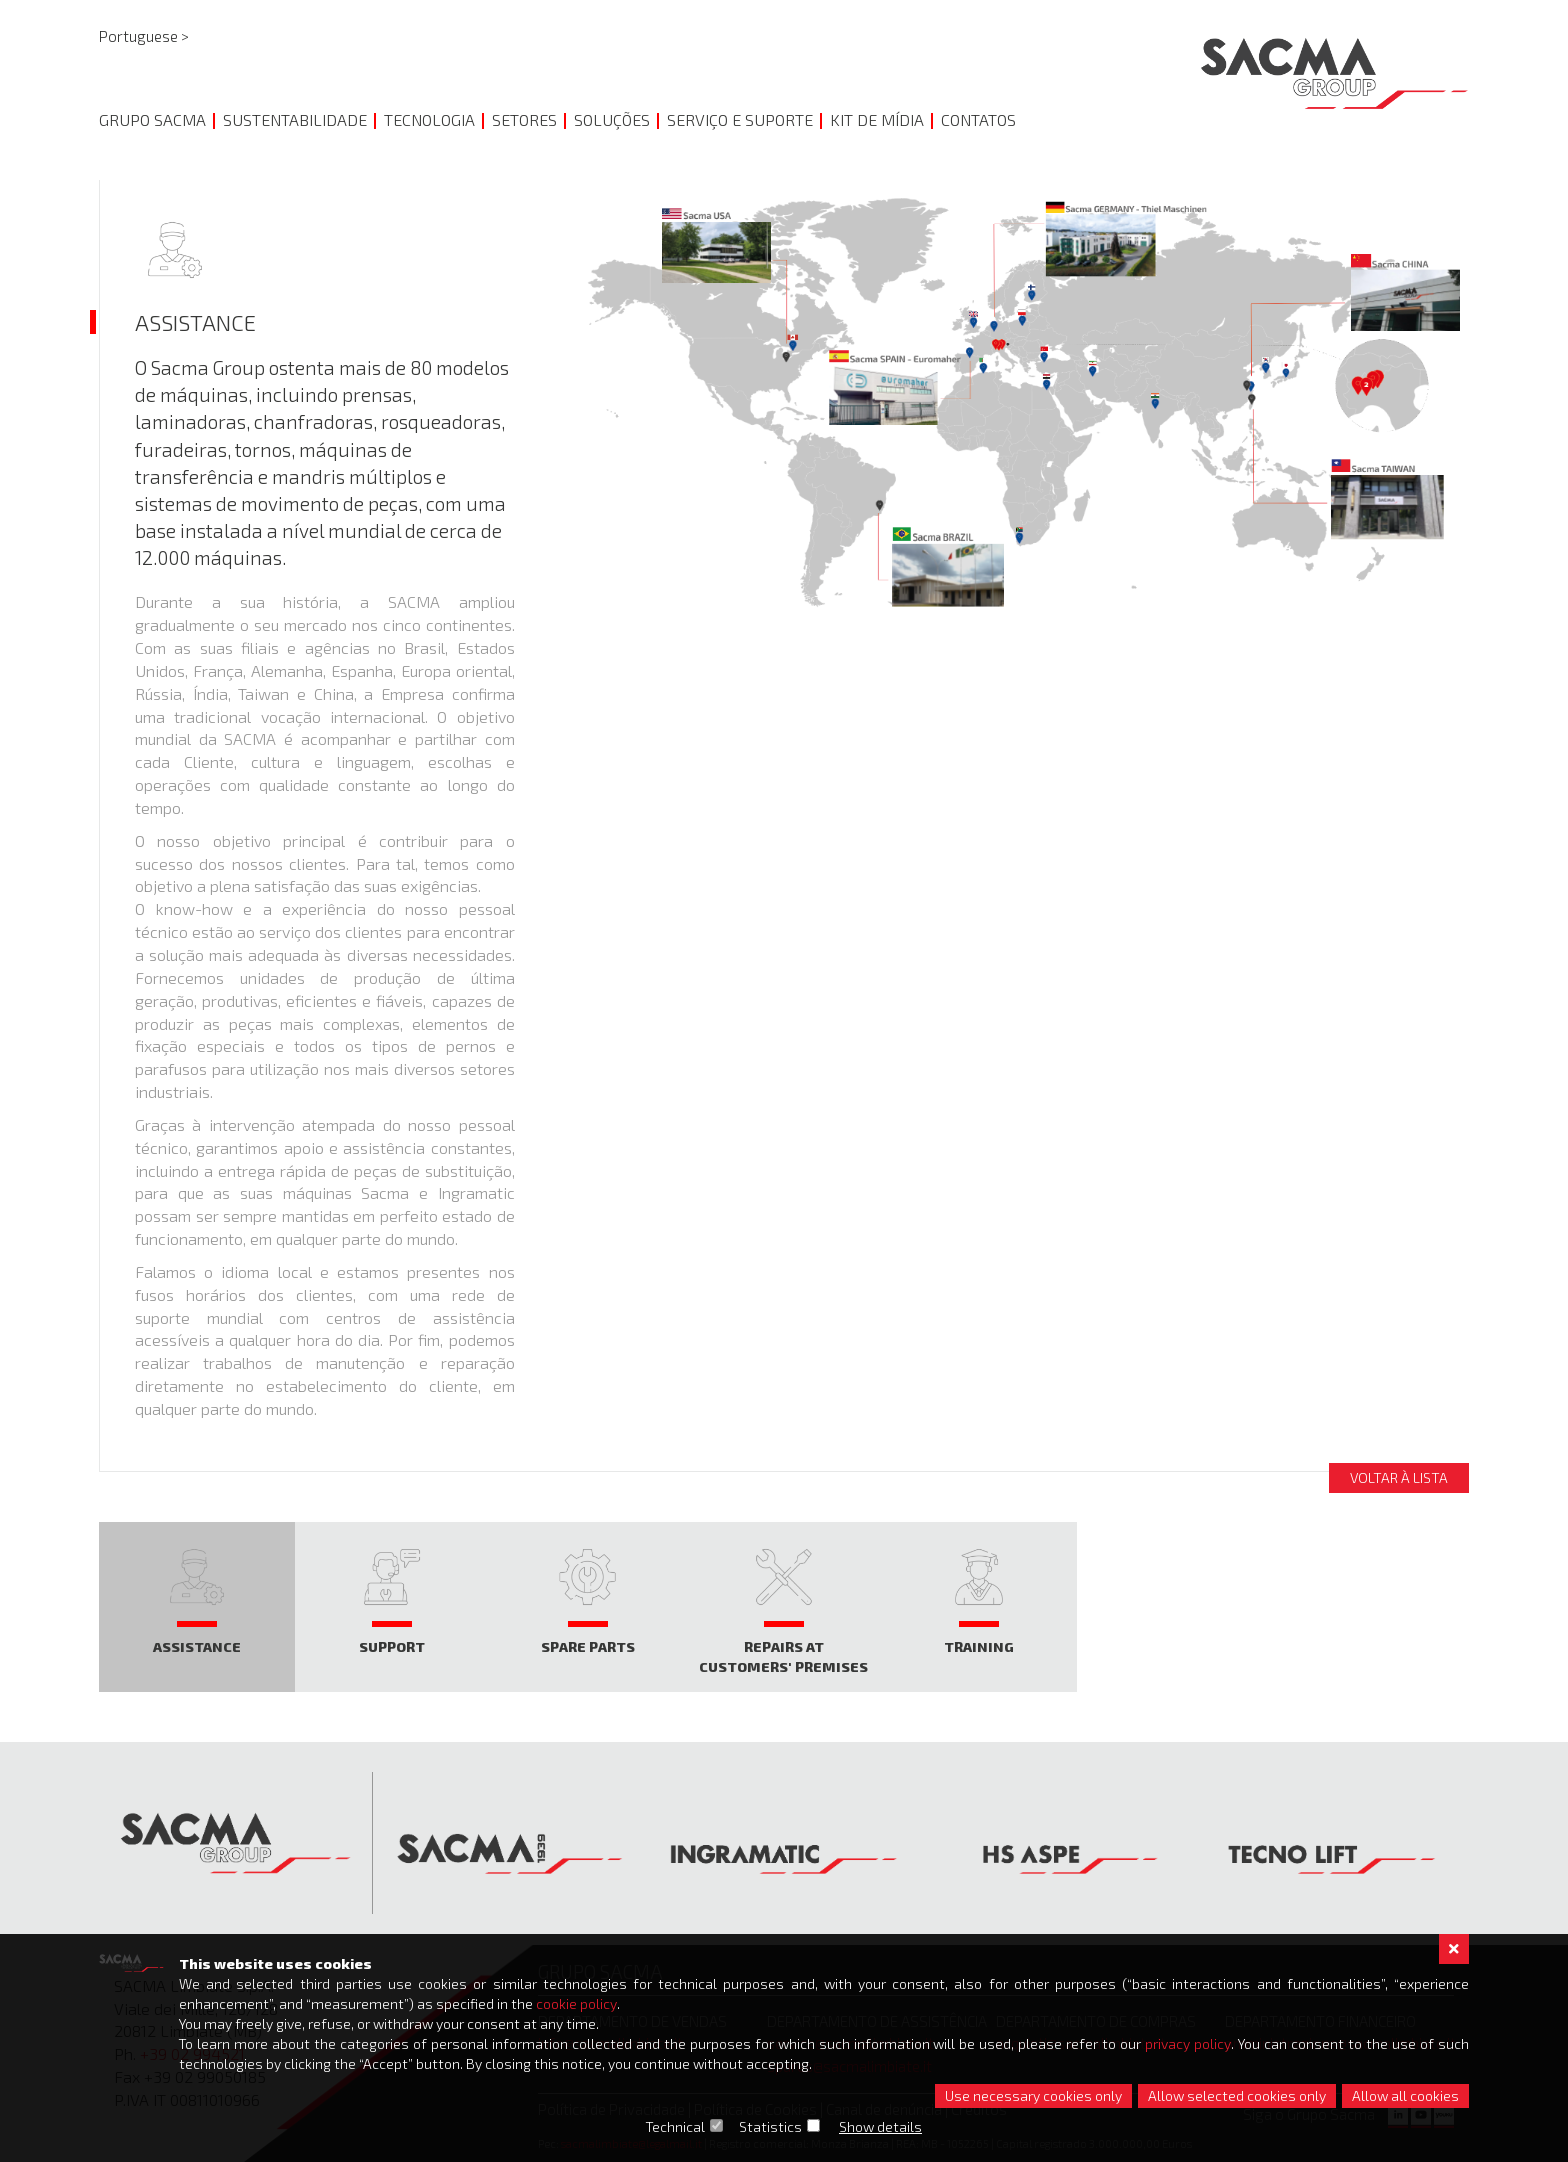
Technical (676, 2126)
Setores (524, 119)
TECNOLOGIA (429, 119)
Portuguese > (144, 36)
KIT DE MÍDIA (877, 119)
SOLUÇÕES (612, 119)
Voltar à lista (1399, 1477)
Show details (881, 2126)
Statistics (771, 2126)
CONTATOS (978, 119)
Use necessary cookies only (1033, 2095)
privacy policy (1189, 2043)
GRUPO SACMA (152, 119)
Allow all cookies (1405, 2095)
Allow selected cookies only (1237, 2095)
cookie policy (576, 2003)
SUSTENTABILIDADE (295, 119)
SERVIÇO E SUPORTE (740, 119)
